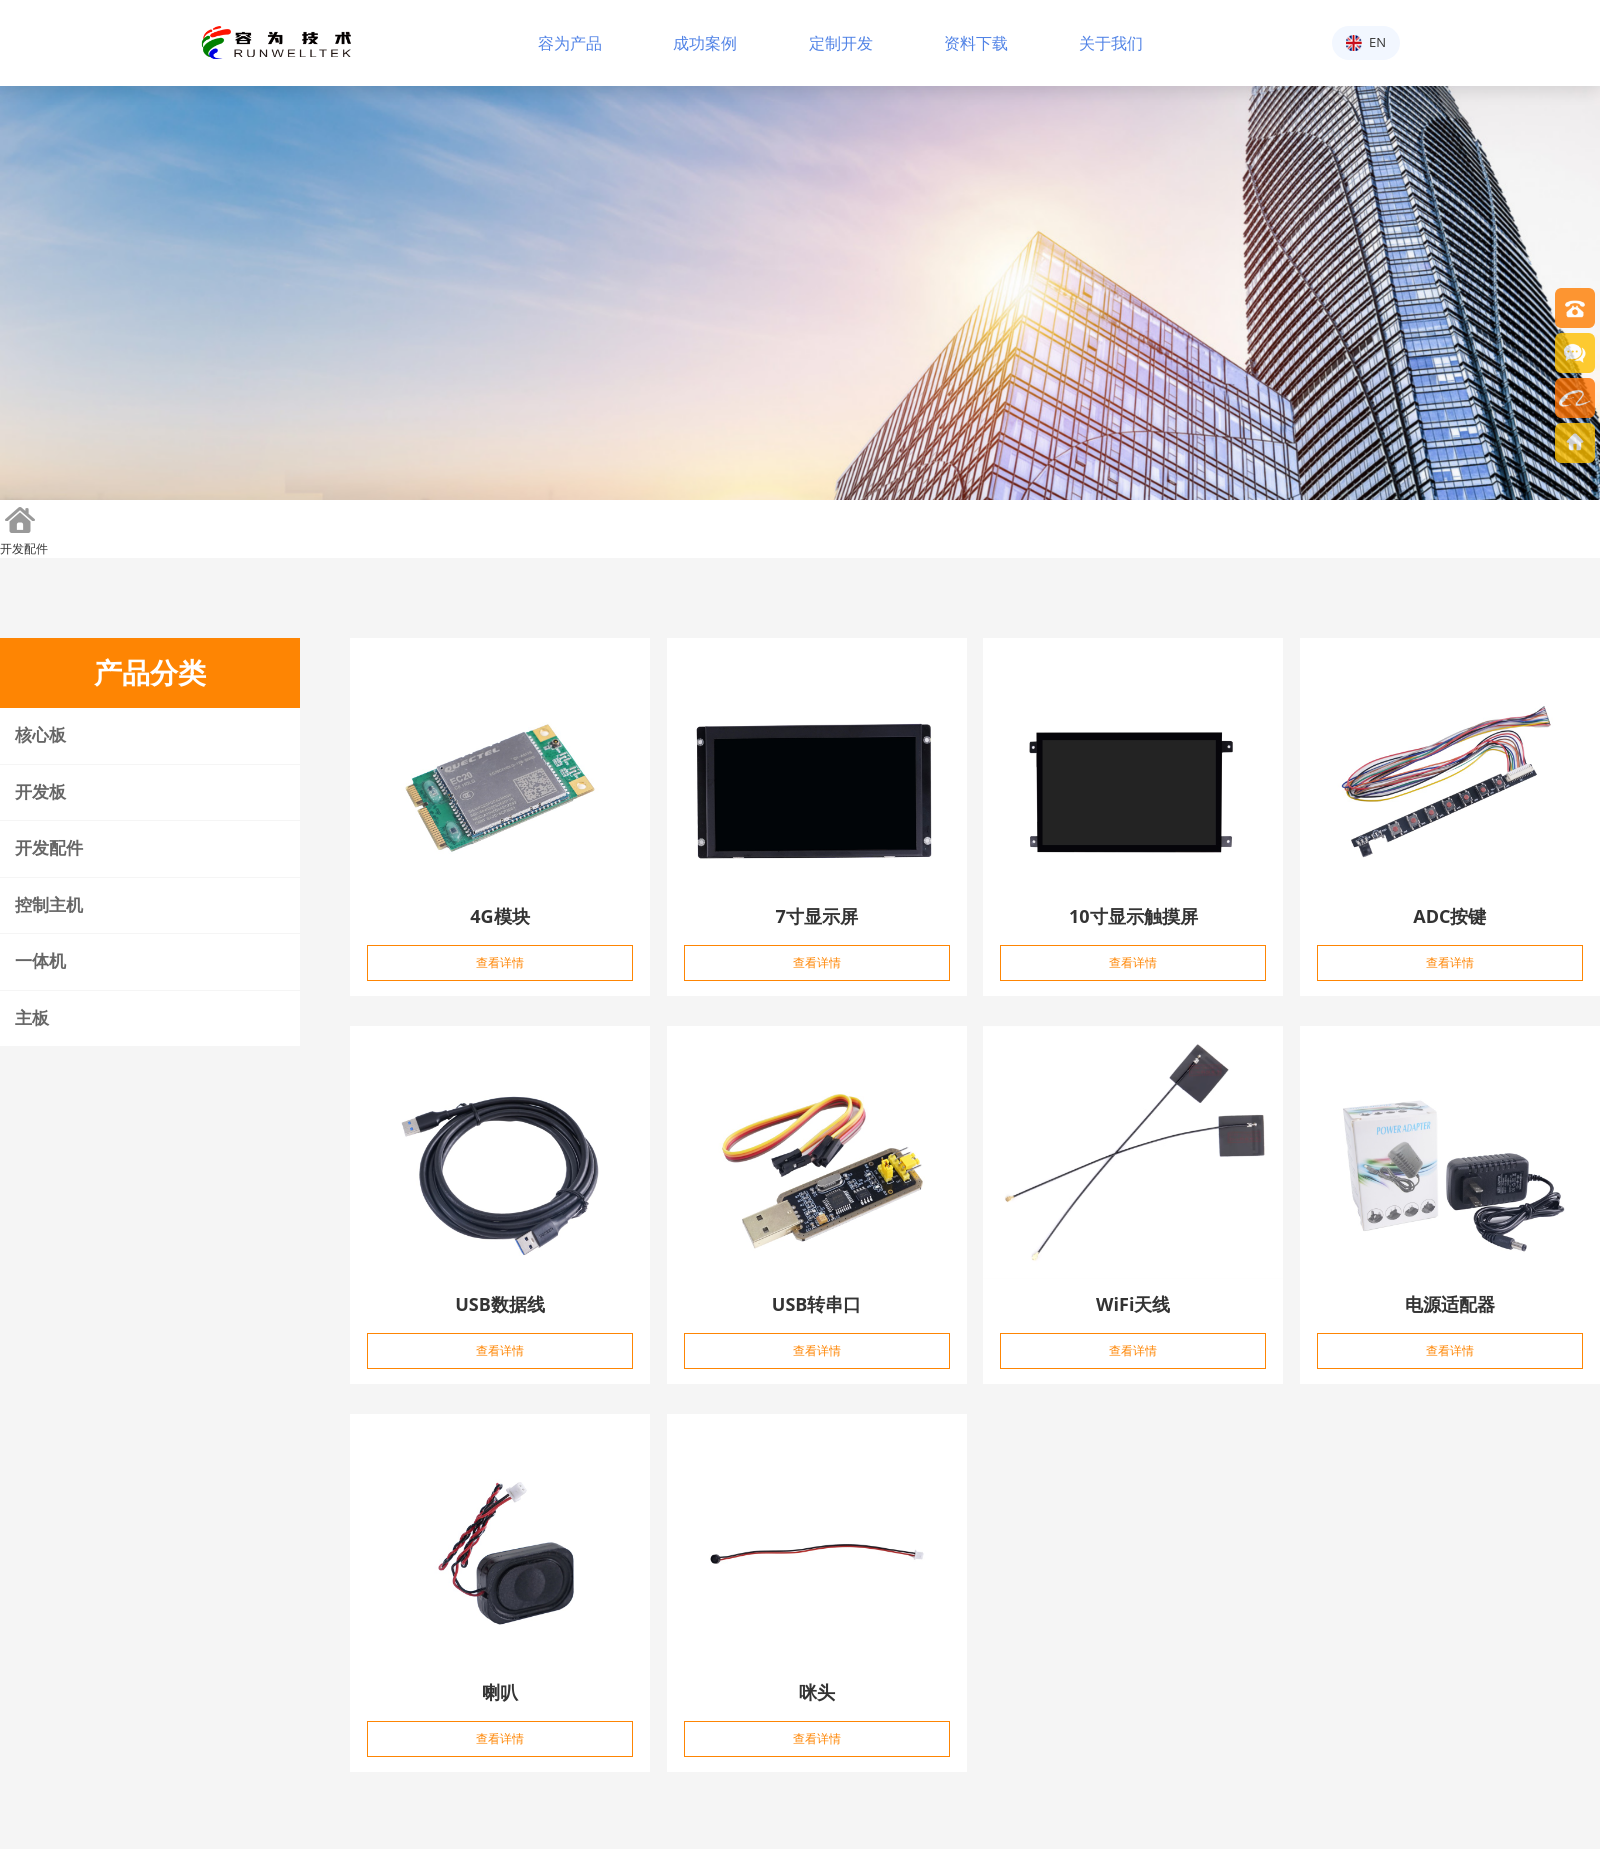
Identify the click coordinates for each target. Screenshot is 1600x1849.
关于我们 (1111, 42)
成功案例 (705, 42)
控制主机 (49, 905)
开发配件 (24, 548)
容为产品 (570, 42)
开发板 (40, 792)
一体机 (40, 961)
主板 (32, 1018)
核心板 (40, 735)
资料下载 (976, 42)
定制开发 (841, 42)
